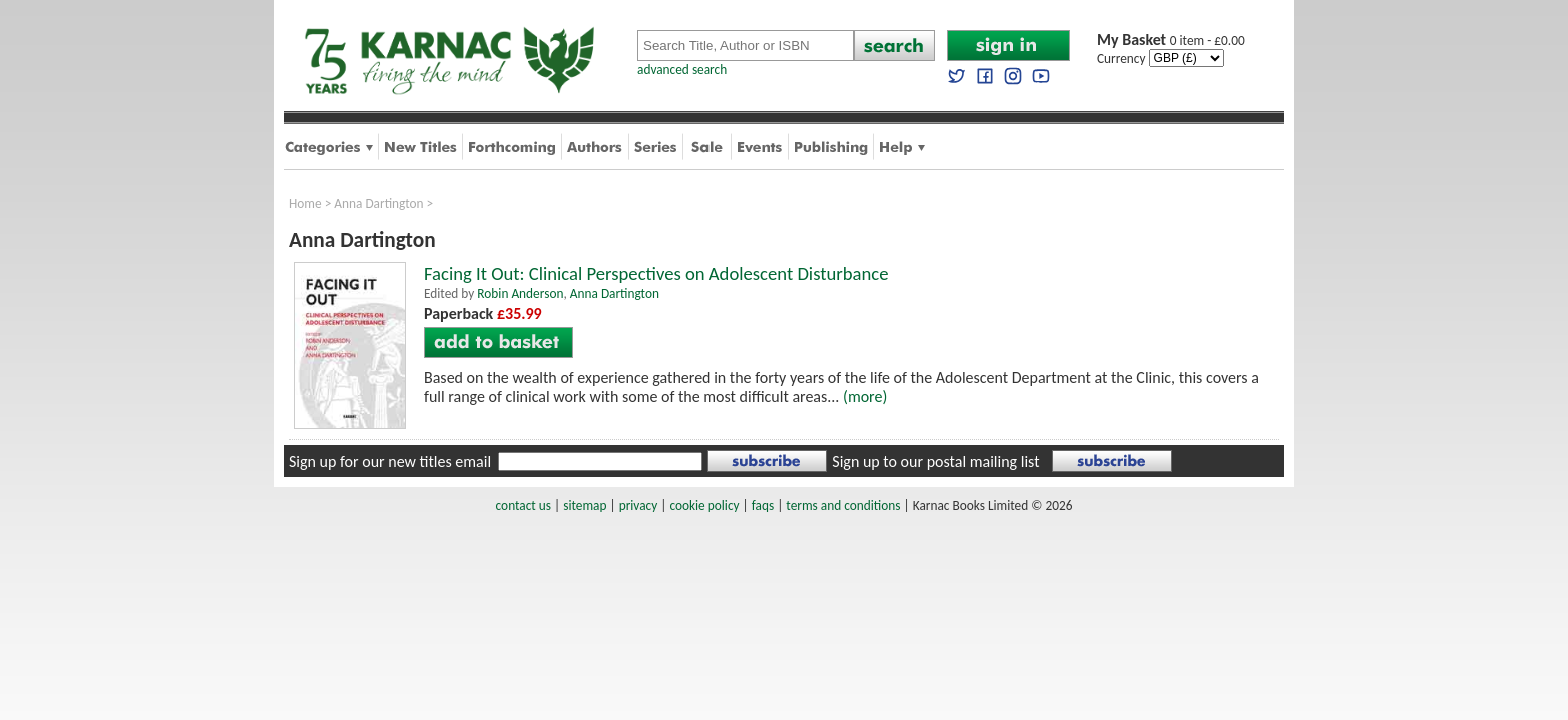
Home (305, 203)
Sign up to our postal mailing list (935, 461)
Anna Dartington (378, 203)
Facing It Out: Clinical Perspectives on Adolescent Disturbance (656, 273)
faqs (763, 505)
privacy (638, 505)
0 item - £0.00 (1171, 40)
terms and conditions (843, 505)
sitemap (584, 505)
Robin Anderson (520, 293)
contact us (523, 505)
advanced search (682, 69)
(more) (865, 396)
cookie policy (704, 505)
